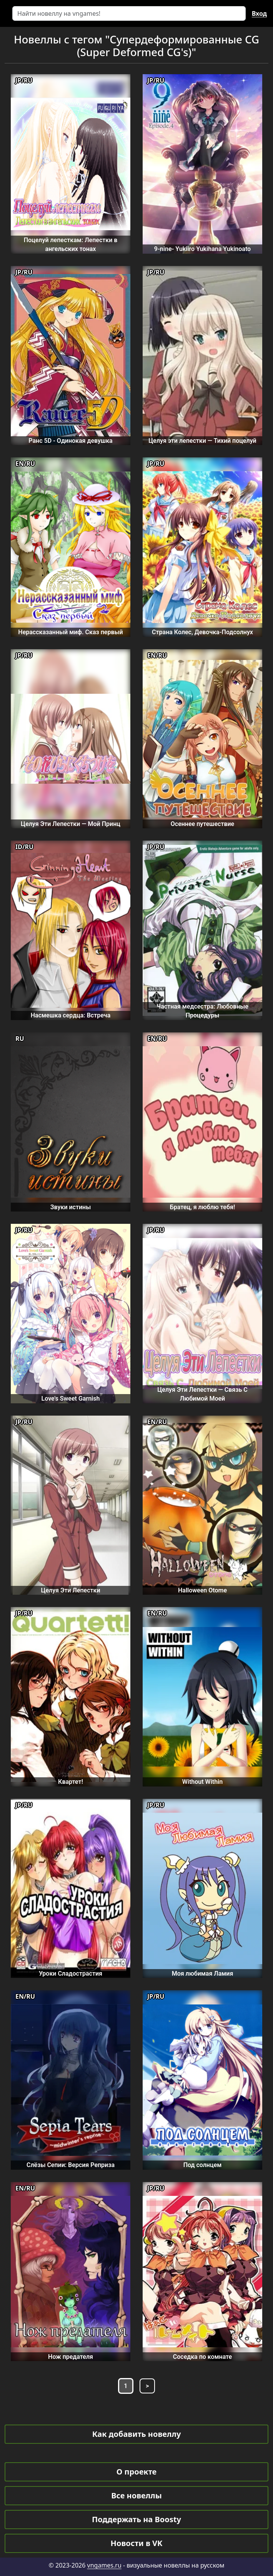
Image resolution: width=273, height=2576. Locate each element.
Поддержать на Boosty (136, 2519)
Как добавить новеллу (136, 2434)
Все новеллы (136, 2495)
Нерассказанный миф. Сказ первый (70, 632)
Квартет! (70, 1781)
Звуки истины (70, 1207)
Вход (259, 13)
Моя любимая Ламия (202, 1973)
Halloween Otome (202, 1590)
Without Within (202, 1781)
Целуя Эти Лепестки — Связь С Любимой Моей (202, 1394)
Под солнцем (202, 2165)
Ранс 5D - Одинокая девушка (70, 440)
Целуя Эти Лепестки (70, 1590)
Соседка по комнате (202, 2356)
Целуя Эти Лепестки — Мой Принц (70, 824)
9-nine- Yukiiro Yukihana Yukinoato (202, 249)
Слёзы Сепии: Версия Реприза (71, 2165)
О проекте (136, 2471)
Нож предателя (70, 2356)
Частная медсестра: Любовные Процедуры (202, 1011)
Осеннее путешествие (202, 824)
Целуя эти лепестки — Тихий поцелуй (202, 440)
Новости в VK (137, 2543)
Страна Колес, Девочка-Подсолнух (202, 632)
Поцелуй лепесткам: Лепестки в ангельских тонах (71, 244)
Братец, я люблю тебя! (202, 1207)
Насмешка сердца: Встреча (71, 1015)
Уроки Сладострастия (70, 1973)
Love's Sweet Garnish (71, 1398)
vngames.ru (104, 2565)
